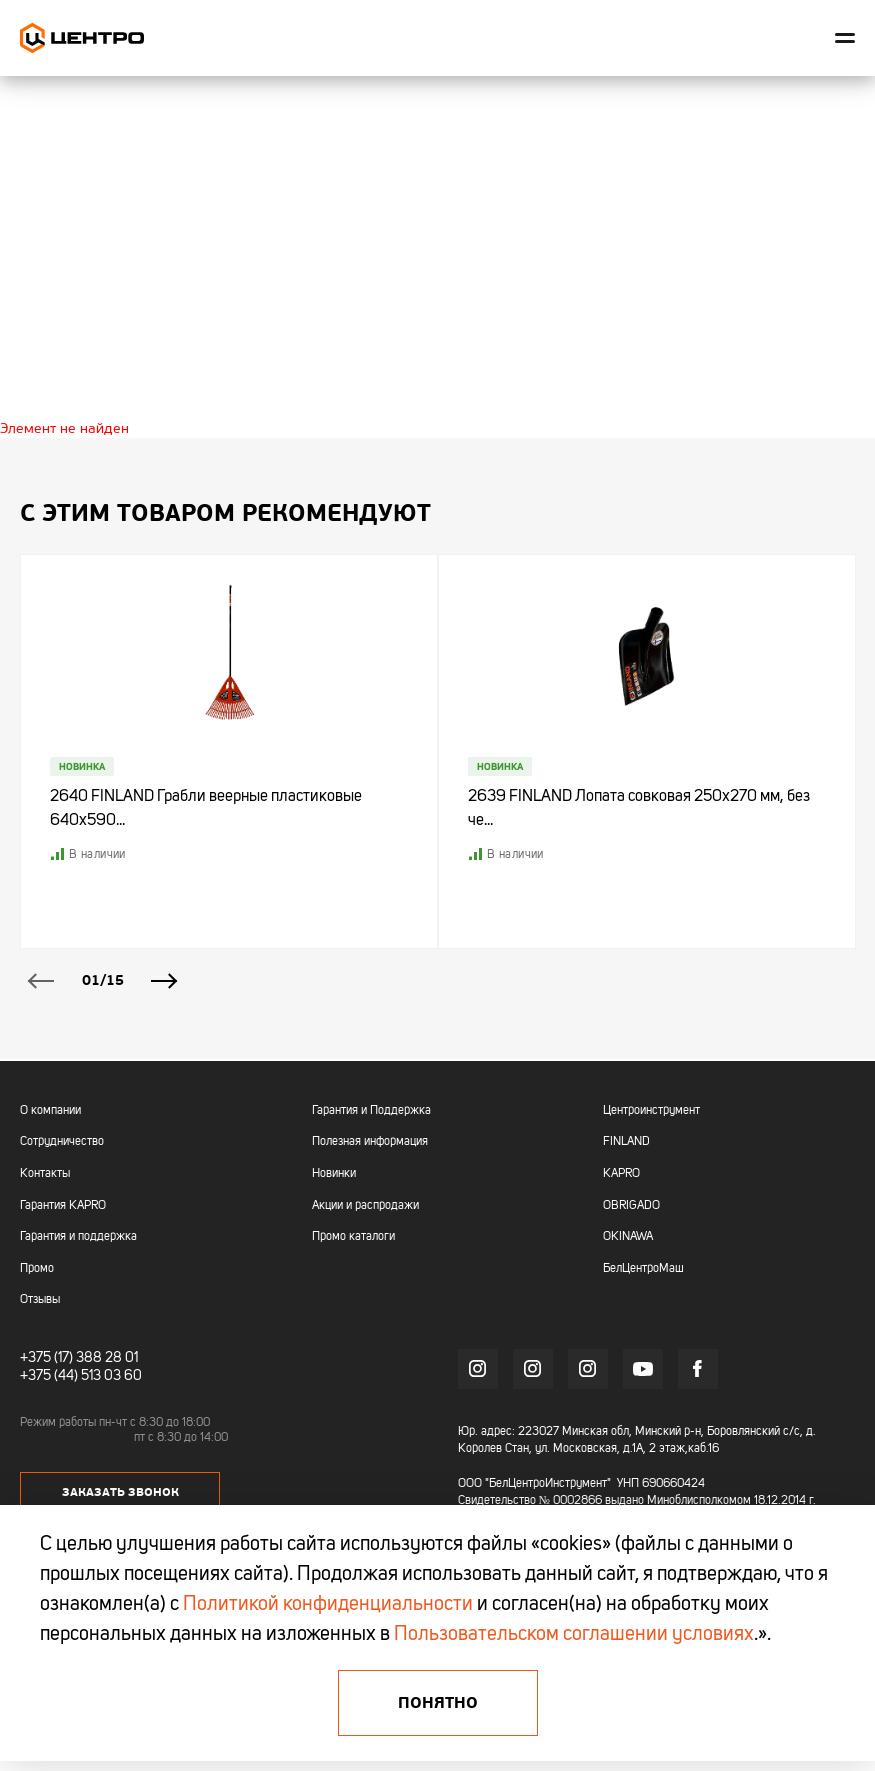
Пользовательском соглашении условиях (574, 1635)
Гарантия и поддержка (78, 1237)
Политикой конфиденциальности (328, 1605)
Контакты (45, 1174)
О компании (50, 1111)
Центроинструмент (651, 1111)
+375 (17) (46, 1358)
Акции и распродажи (365, 1206)
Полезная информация (370, 1142)
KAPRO (621, 1174)
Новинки (334, 1174)
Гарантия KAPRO (63, 1206)
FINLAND (626, 1142)
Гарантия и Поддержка (371, 1111)
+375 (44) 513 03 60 (81, 1376)
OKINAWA (628, 1237)
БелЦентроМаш (643, 1269)
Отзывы (40, 1300)
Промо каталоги (353, 1237)
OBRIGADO (631, 1206)
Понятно (438, 1703)
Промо (37, 1269)
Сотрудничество (62, 1142)
